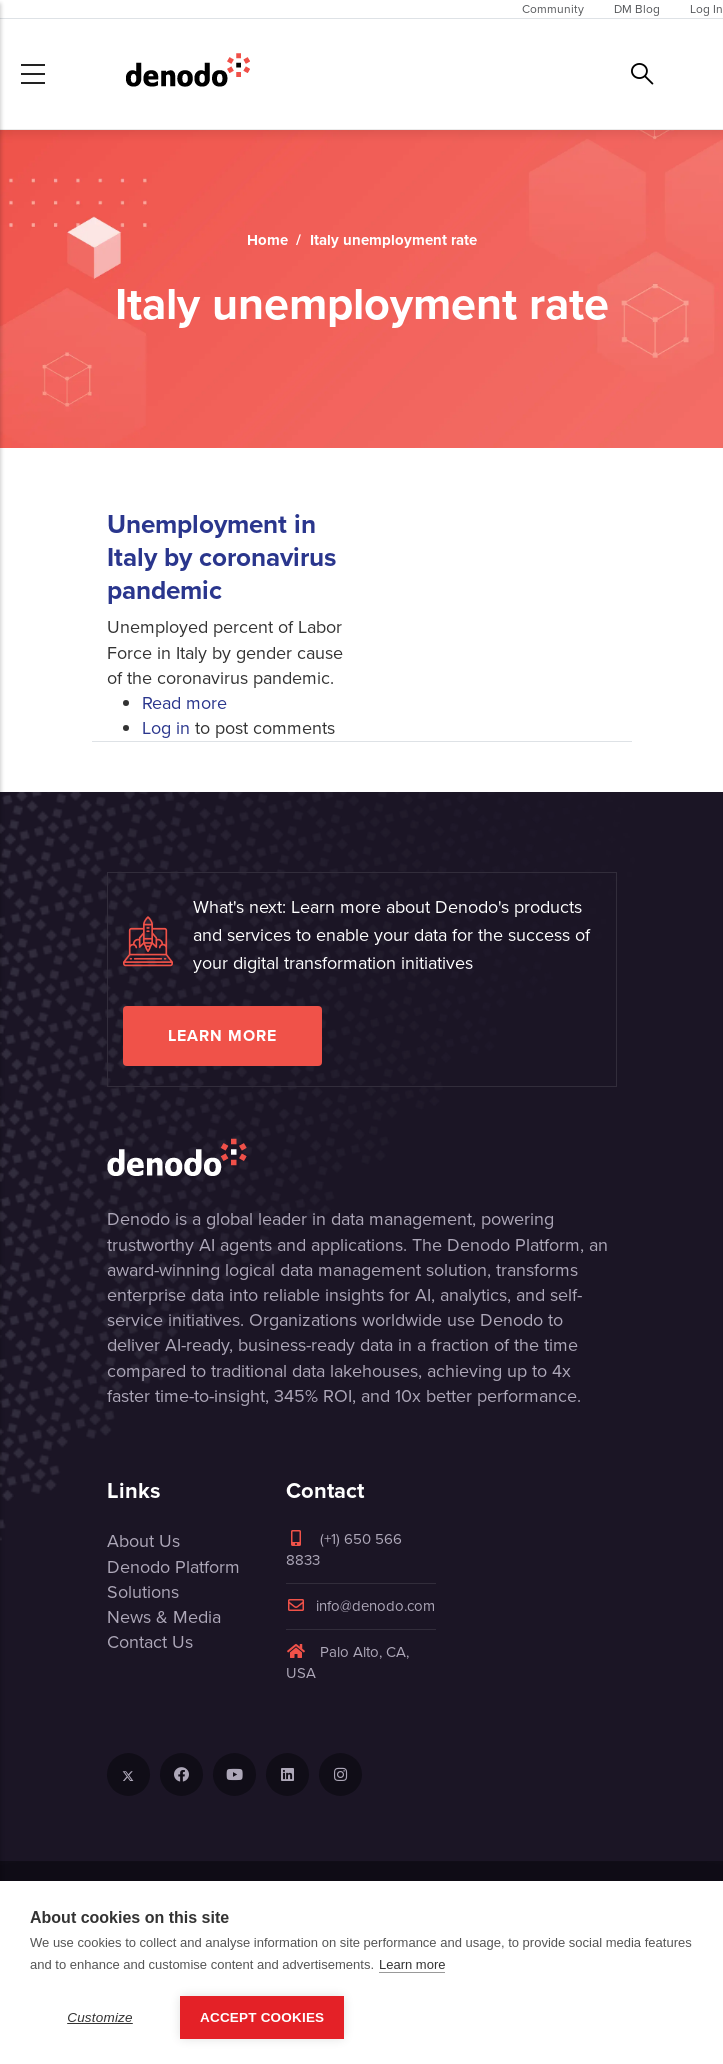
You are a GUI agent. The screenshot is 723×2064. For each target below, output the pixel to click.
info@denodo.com (360, 1606)
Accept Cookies (262, 2020)
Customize (100, 2020)
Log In (706, 9)
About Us (143, 1541)
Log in (166, 728)
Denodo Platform (173, 1567)
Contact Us (150, 1642)
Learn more (222, 1035)
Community (553, 9)
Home (267, 240)
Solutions (143, 1592)
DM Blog (637, 9)
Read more (184, 703)
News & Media (164, 1617)
